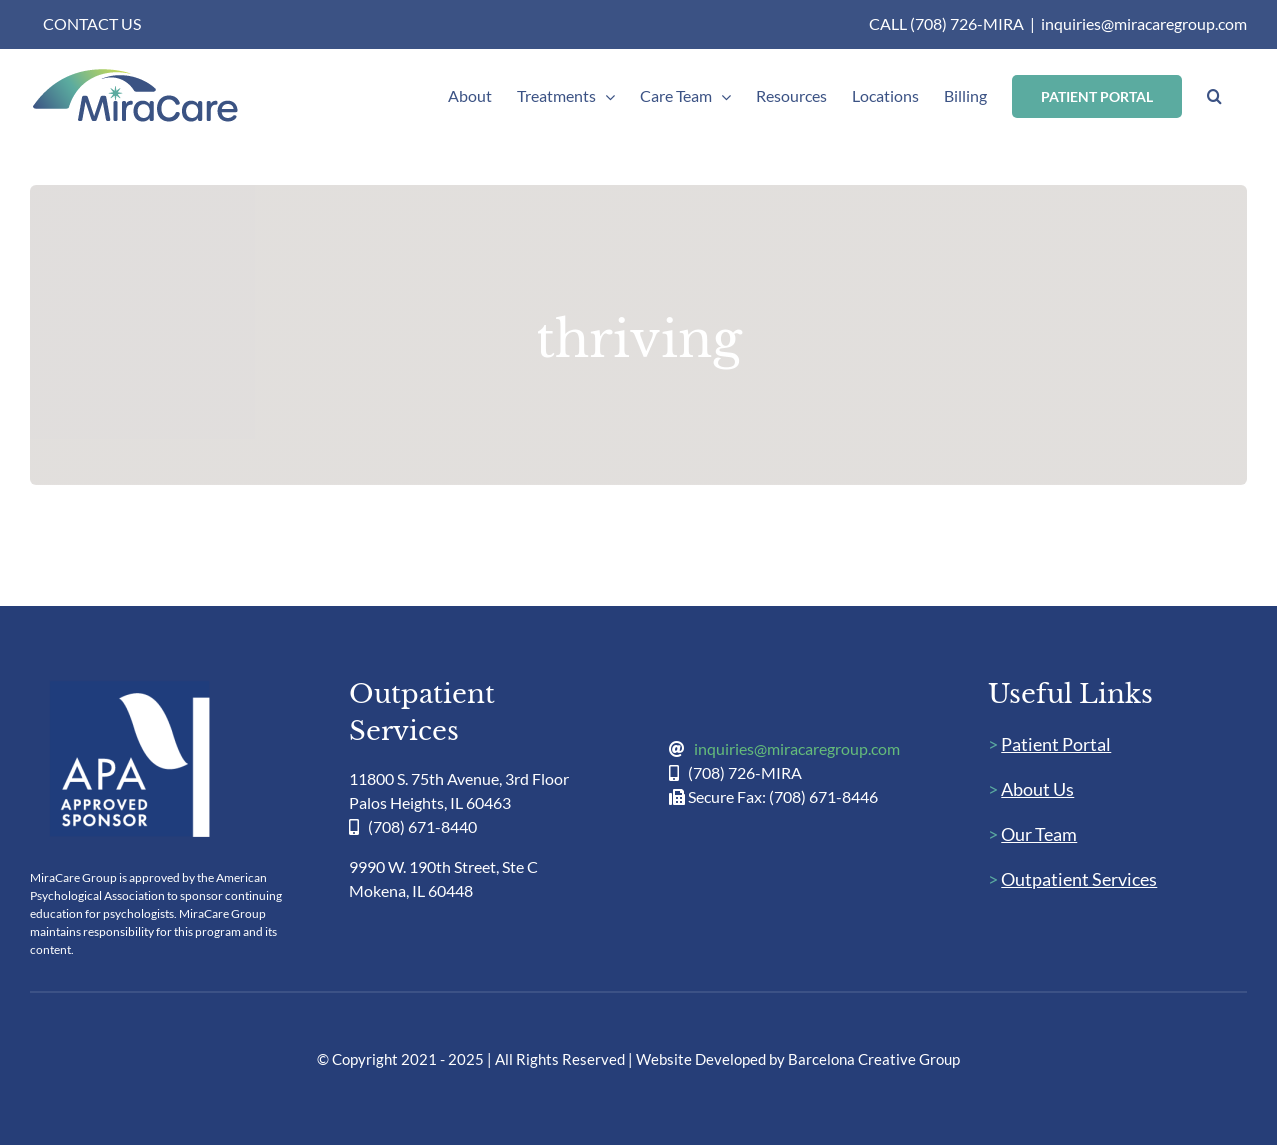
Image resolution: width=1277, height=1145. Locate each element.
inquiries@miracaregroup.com (1144, 23)
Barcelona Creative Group (874, 1059)
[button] (1214, 96)
